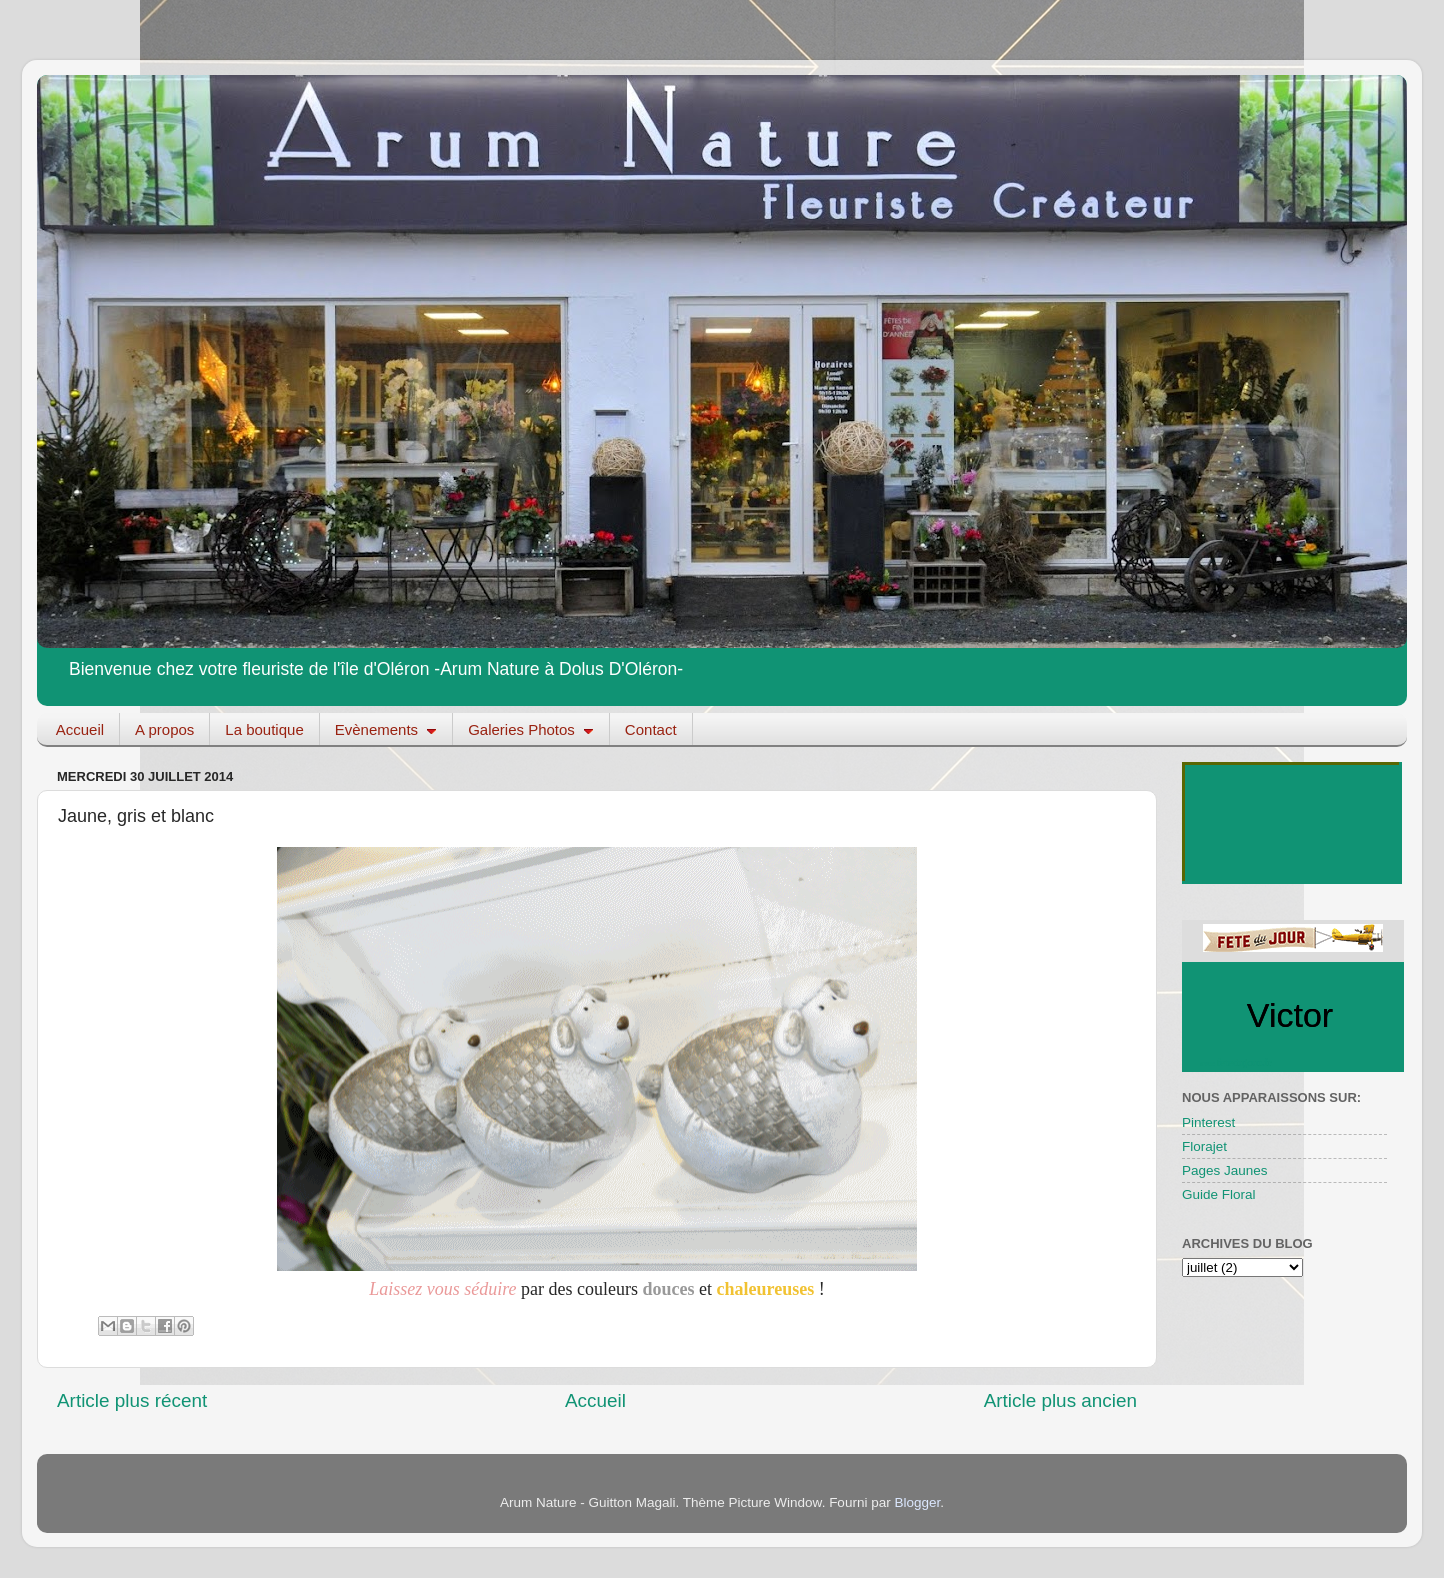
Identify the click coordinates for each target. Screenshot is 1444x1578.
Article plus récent (132, 1400)
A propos (164, 729)
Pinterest (1208, 1122)
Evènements (386, 729)
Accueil (80, 729)
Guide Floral (1219, 1194)
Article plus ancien (1060, 1400)
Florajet (1204, 1146)
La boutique (264, 729)
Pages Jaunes (1225, 1170)
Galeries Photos (531, 729)
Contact (651, 729)
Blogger (917, 1502)
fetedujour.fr (1244, 1062)
